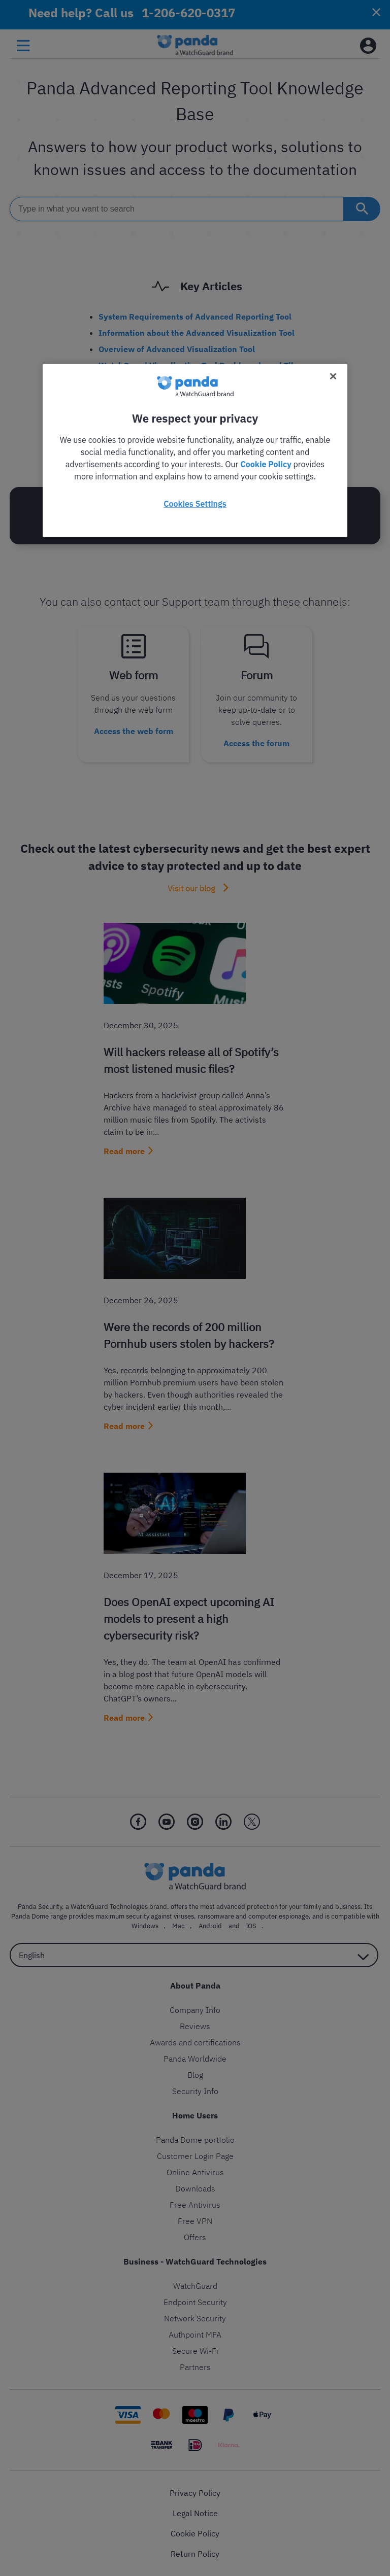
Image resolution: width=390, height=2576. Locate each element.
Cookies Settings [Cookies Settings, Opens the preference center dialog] (195, 503)
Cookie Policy (265, 464)
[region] (195, 450)
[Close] (333, 376)
